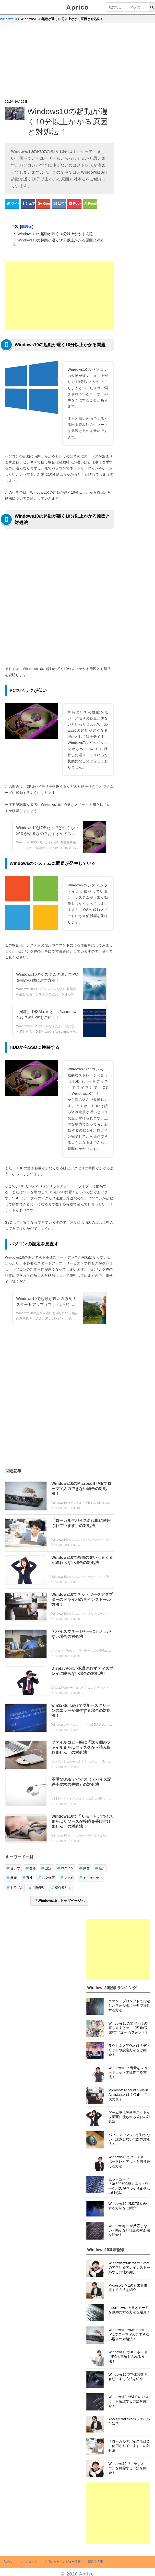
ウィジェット (28, 2561)
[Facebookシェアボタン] (28, 203)
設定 (46, 1868)
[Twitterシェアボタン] (12, 203)
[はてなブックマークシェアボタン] (59, 203)
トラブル (14, 1887)
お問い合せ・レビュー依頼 (63, 2561)
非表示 (26, 227)
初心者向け (61, 1887)
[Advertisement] (77, 62)
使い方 (13, 1868)
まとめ (67, 1878)
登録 (30, 1868)
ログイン (65, 1868)
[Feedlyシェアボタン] (90, 203)
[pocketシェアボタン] (74, 203)
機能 (11, 1878)
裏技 (27, 1878)
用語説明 (37, 1887)
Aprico (77, 7)
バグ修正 (46, 1878)
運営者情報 (95, 2561)
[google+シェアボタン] (43, 203)
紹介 (100, 1868)
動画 (84, 1868)
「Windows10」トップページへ (59, 1901)
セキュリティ (90, 1878)
